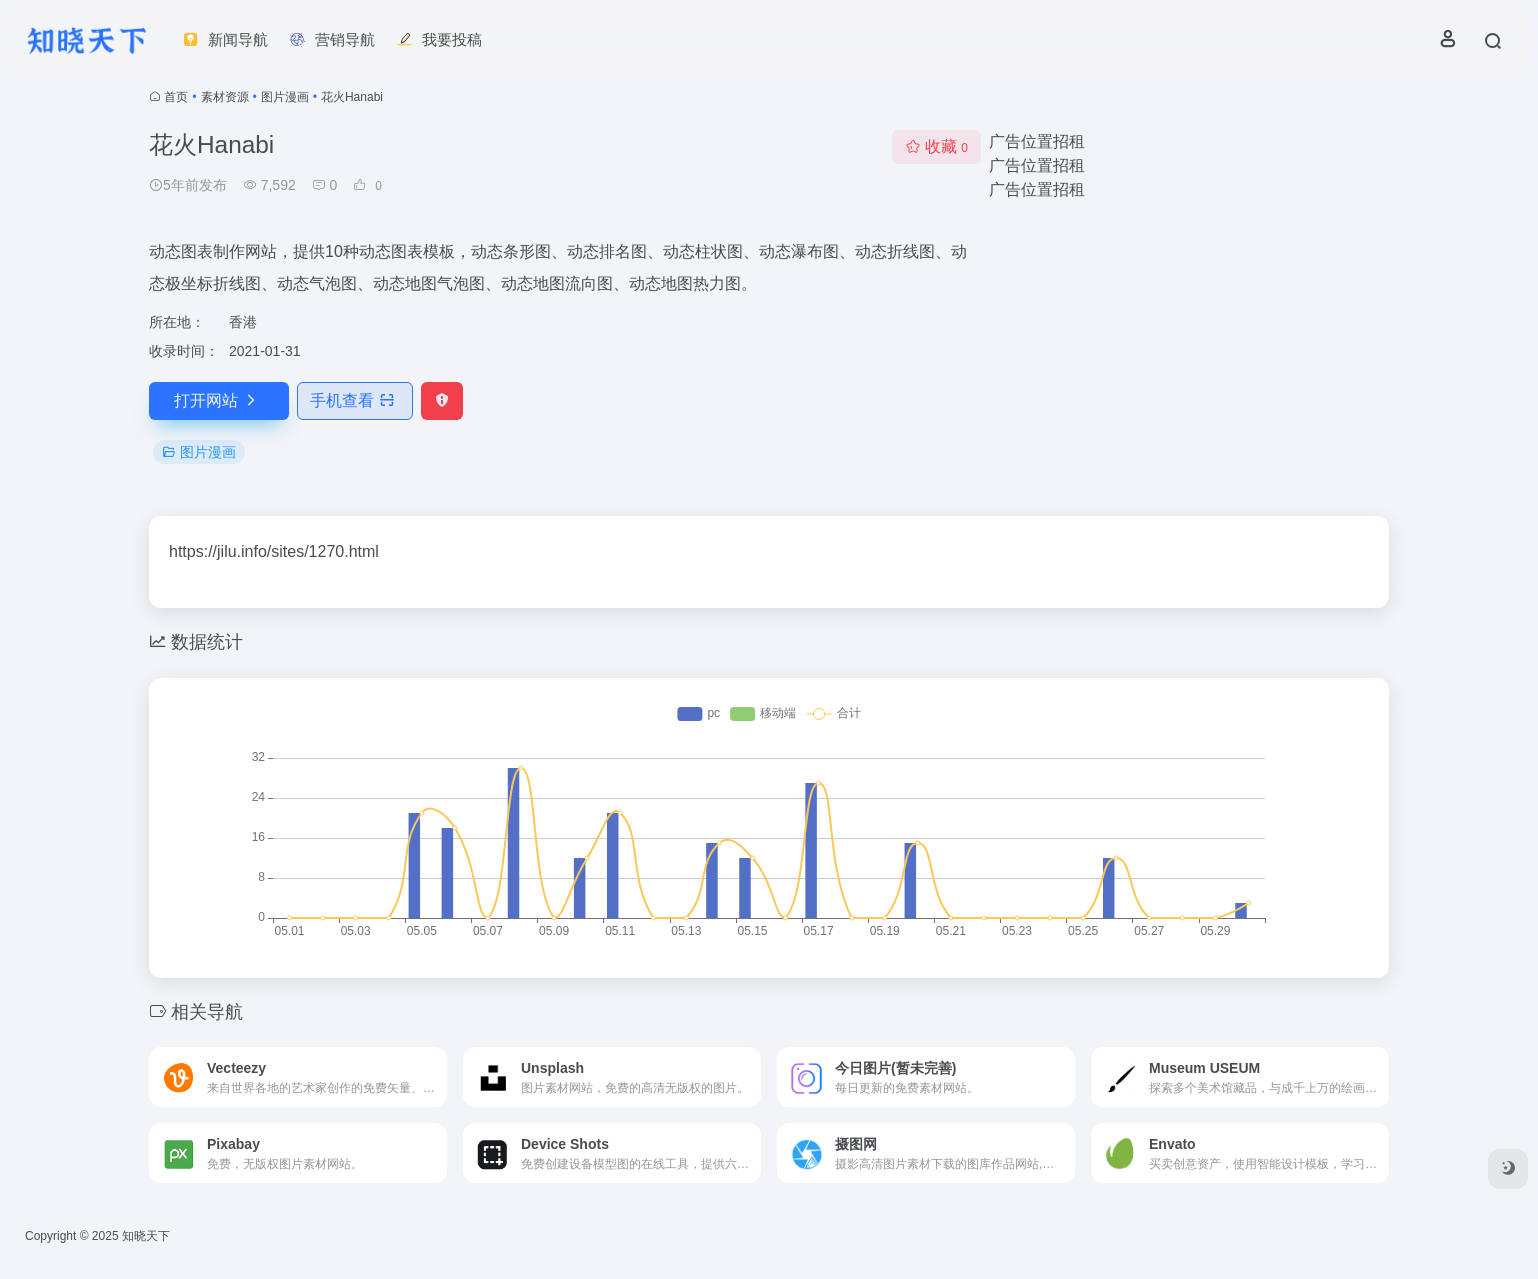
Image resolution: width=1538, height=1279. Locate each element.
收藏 (936, 146)
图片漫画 (285, 97)
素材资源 (225, 97)
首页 (176, 97)
